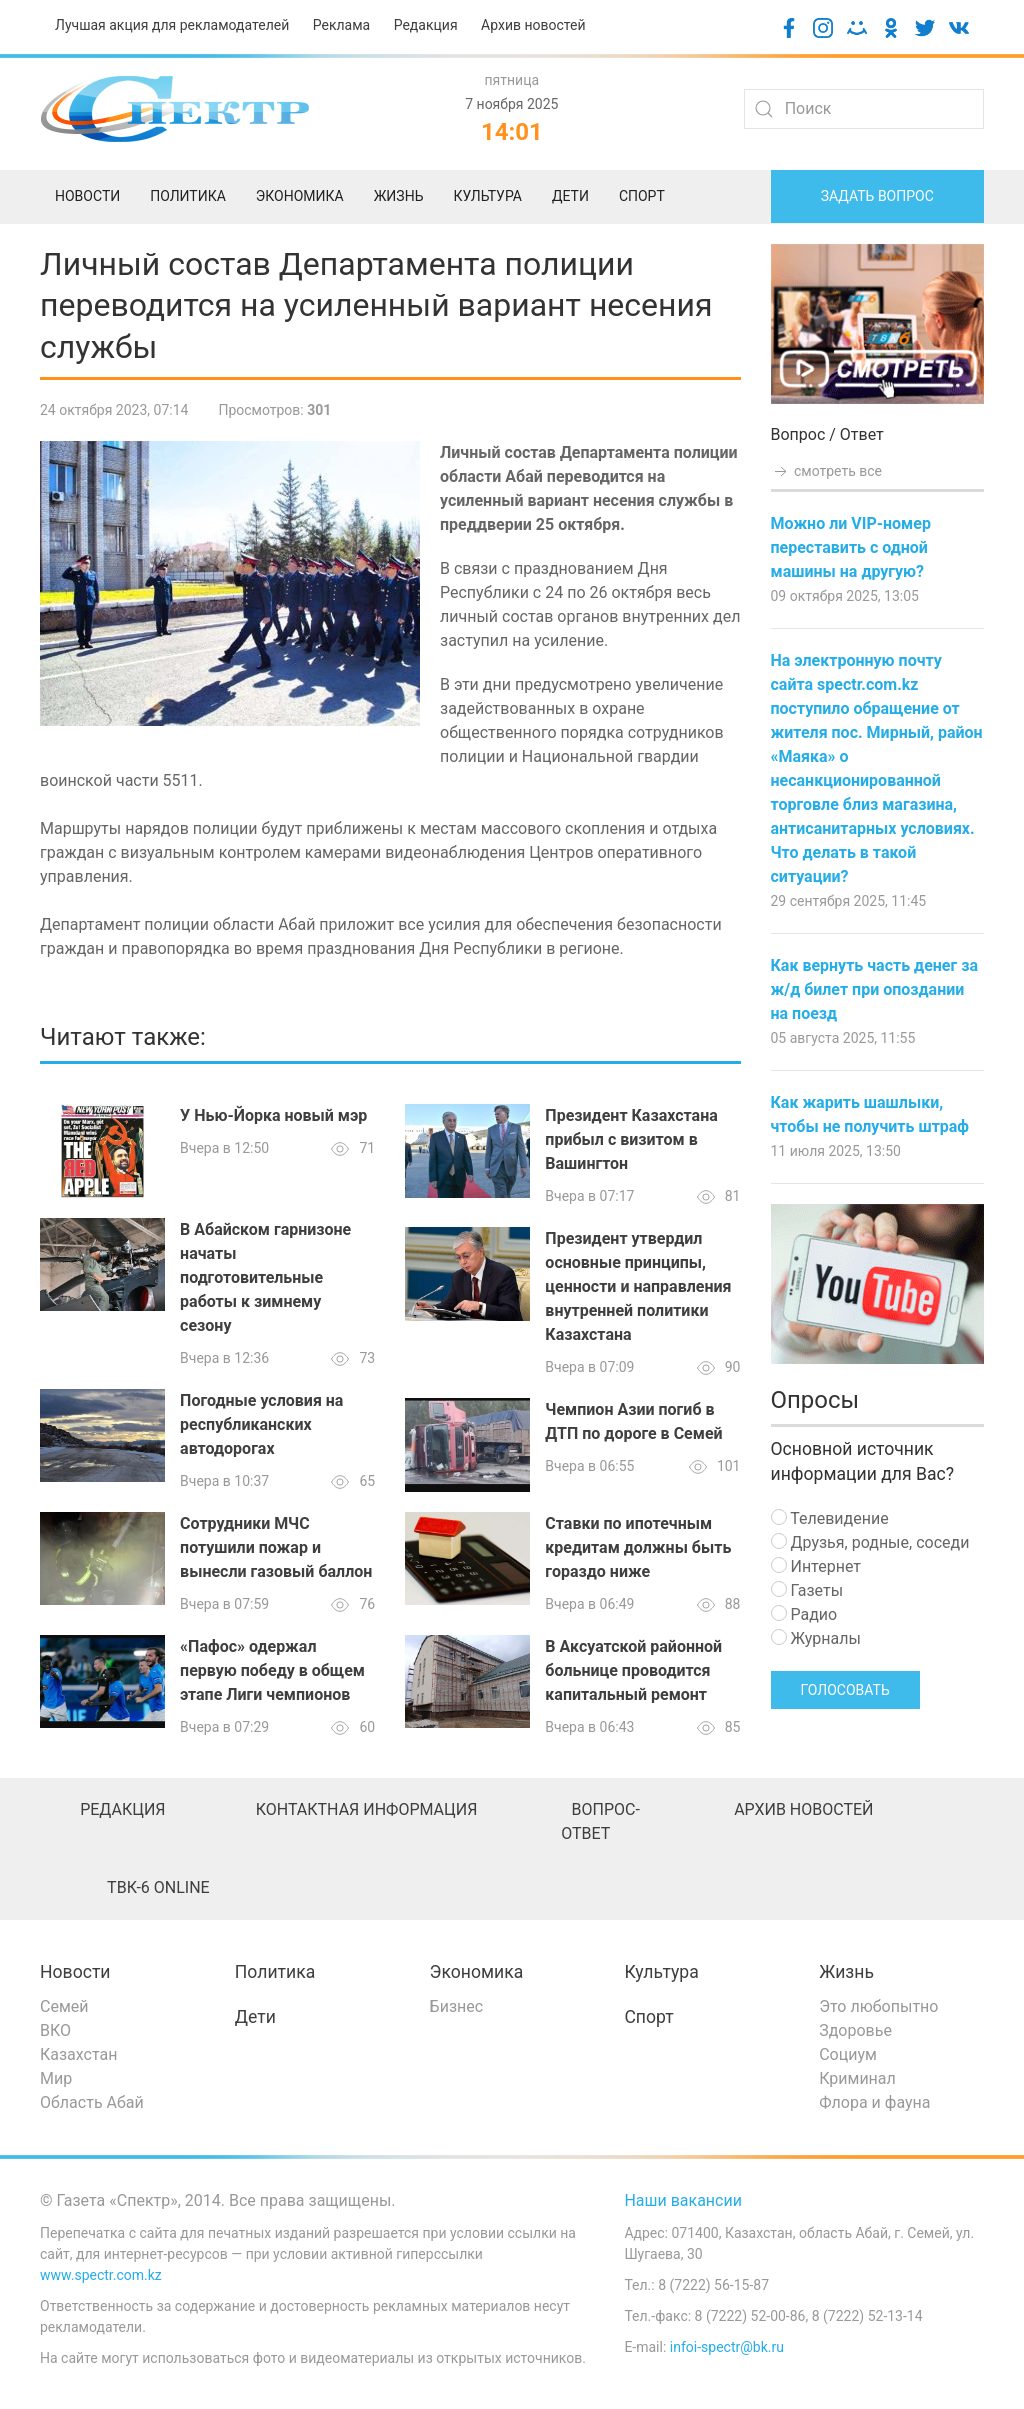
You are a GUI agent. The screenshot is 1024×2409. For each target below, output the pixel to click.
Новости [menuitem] (87, 196)
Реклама (341, 25)
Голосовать (845, 1690)
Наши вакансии (683, 2200)
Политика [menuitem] (188, 196)
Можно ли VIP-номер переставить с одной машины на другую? (851, 547)
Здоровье (855, 2030)
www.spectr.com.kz (101, 2275)
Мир (56, 2078)
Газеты (807, 1590)
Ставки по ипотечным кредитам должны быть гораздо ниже (638, 1547)
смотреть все (827, 471)
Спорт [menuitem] (642, 196)
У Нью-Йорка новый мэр (273, 1115)
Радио (804, 1614)
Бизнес (457, 2006)
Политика (275, 1972)
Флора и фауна (874, 2102)
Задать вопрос (877, 196)
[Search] (864, 109)
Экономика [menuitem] (300, 196)
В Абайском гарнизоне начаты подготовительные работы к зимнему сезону (265, 1277)
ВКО (55, 2030)
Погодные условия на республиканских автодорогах (261, 1424)
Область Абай (92, 2102)
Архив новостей (533, 25)
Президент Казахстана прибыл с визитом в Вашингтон (631, 1139)
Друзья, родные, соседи (870, 1542)
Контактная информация (367, 1809)
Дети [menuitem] (570, 196)
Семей (64, 2006)
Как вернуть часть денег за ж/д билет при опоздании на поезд (874, 989)
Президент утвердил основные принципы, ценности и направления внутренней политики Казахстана (638, 1286)
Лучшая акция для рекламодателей (172, 25)
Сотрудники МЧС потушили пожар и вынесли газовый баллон (276, 1547)
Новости (75, 1972)
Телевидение (830, 1518)
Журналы (816, 1638)
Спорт (648, 2017)
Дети (255, 2017)
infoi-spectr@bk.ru (727, 2347)
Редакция (426, 25)
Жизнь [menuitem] (399, 196)
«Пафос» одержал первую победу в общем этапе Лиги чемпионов (272, 1670)
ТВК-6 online (158, 1887)
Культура (661, 1972)
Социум (848, 2054)
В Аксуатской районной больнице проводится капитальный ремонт (633, 1670)
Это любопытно (878, 2006)
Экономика (477, 1972)
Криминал (857, 2078)
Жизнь (846, 1972)
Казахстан (78, 2054)
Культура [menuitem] (487, 196)
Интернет (816, 1566)
